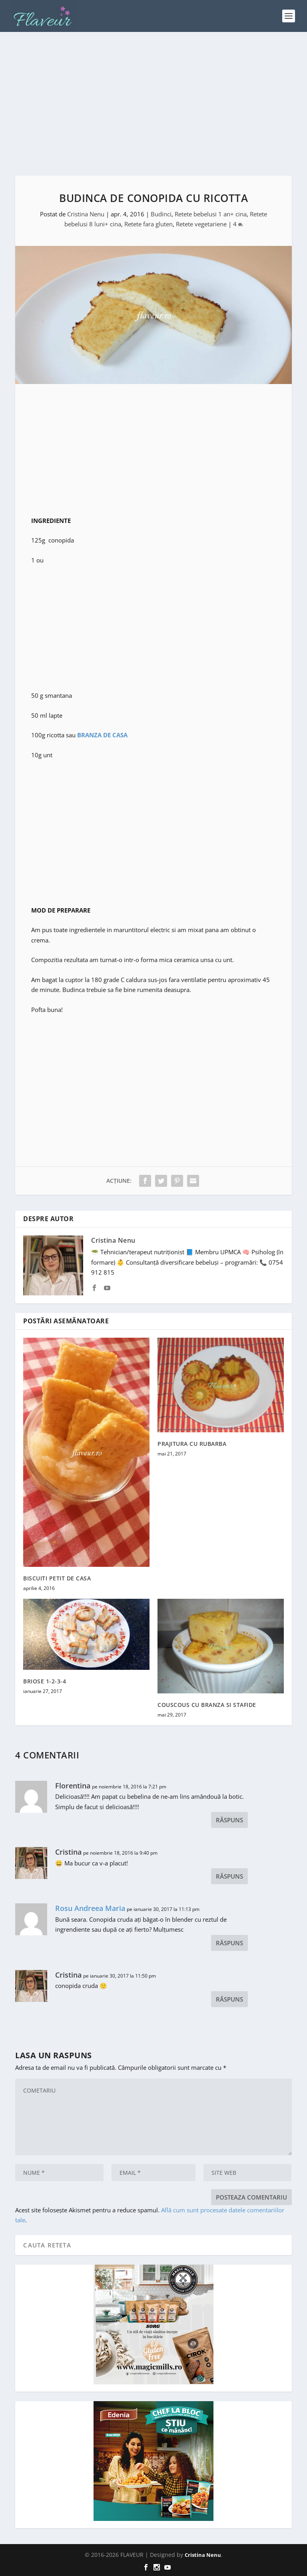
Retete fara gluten (148, 224)
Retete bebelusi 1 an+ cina (211, 214)
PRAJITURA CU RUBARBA (191, 1443)
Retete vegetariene (201, 224)
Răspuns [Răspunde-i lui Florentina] (229, 1820)
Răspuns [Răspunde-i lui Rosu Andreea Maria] (229, 1943)
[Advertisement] (153, 104)
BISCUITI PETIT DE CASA (57, 1578)
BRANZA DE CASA (102, 735)
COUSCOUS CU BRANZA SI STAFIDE (206, 1705)
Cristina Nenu (85, 214)
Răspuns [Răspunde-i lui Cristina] (229, 1876)
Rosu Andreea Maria (90, 1908)
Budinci (161, 214)
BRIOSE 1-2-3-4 (44, 1681)
